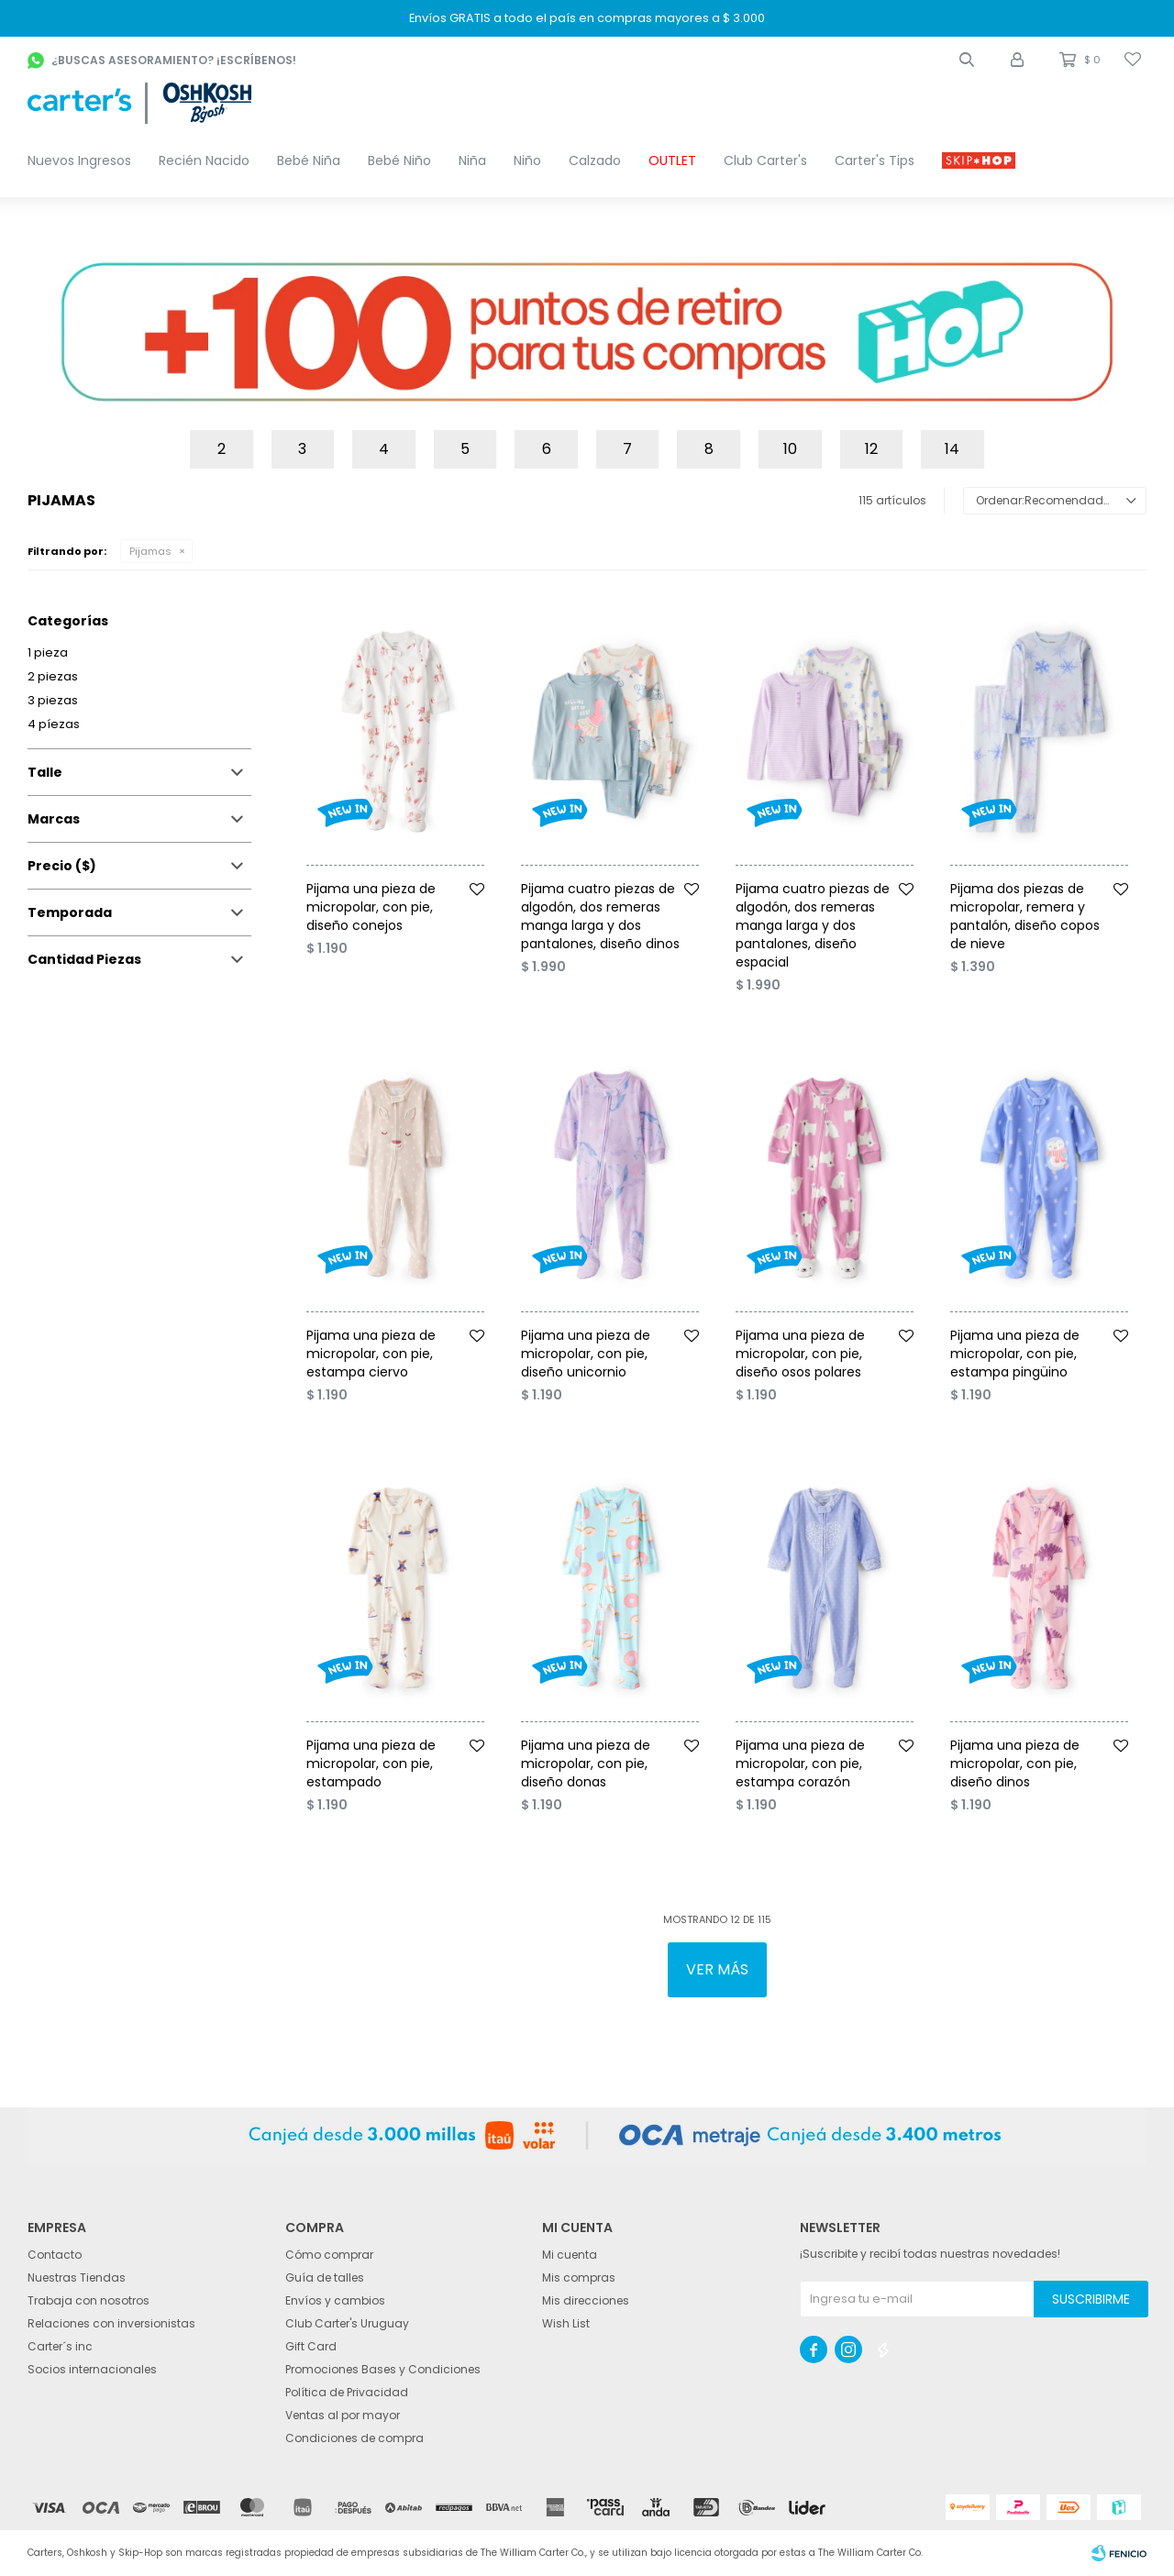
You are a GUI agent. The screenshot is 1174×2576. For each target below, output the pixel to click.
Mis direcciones (585, 2300)
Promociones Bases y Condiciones (383, 2369)
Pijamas (150, 551)
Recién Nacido (204, 160)
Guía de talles (324, 2277)
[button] (967, 60)
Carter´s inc (60, 2346)
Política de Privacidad (346, 2392)
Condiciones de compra (354, 2438)
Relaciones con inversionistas (111, 2323)
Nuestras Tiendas (77, 2277)
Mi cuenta (569, 2254)
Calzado (595, 160)
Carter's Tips (874, 160)
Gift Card (311, 2346)
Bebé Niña (308, 160)
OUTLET (672, 160)
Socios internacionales (92, 2369)
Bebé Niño (399, 160)
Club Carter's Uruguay (347, 2323)
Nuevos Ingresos (79, 160)
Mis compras (578, 2277)
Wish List (566, 2323)
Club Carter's (765, 160)
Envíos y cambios (335, 2300)
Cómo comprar (329, 2254)
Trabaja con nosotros (89, 2300)
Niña (472, 160)
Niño (527, 160)
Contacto (55, 2254)
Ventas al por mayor (342, 2415)
